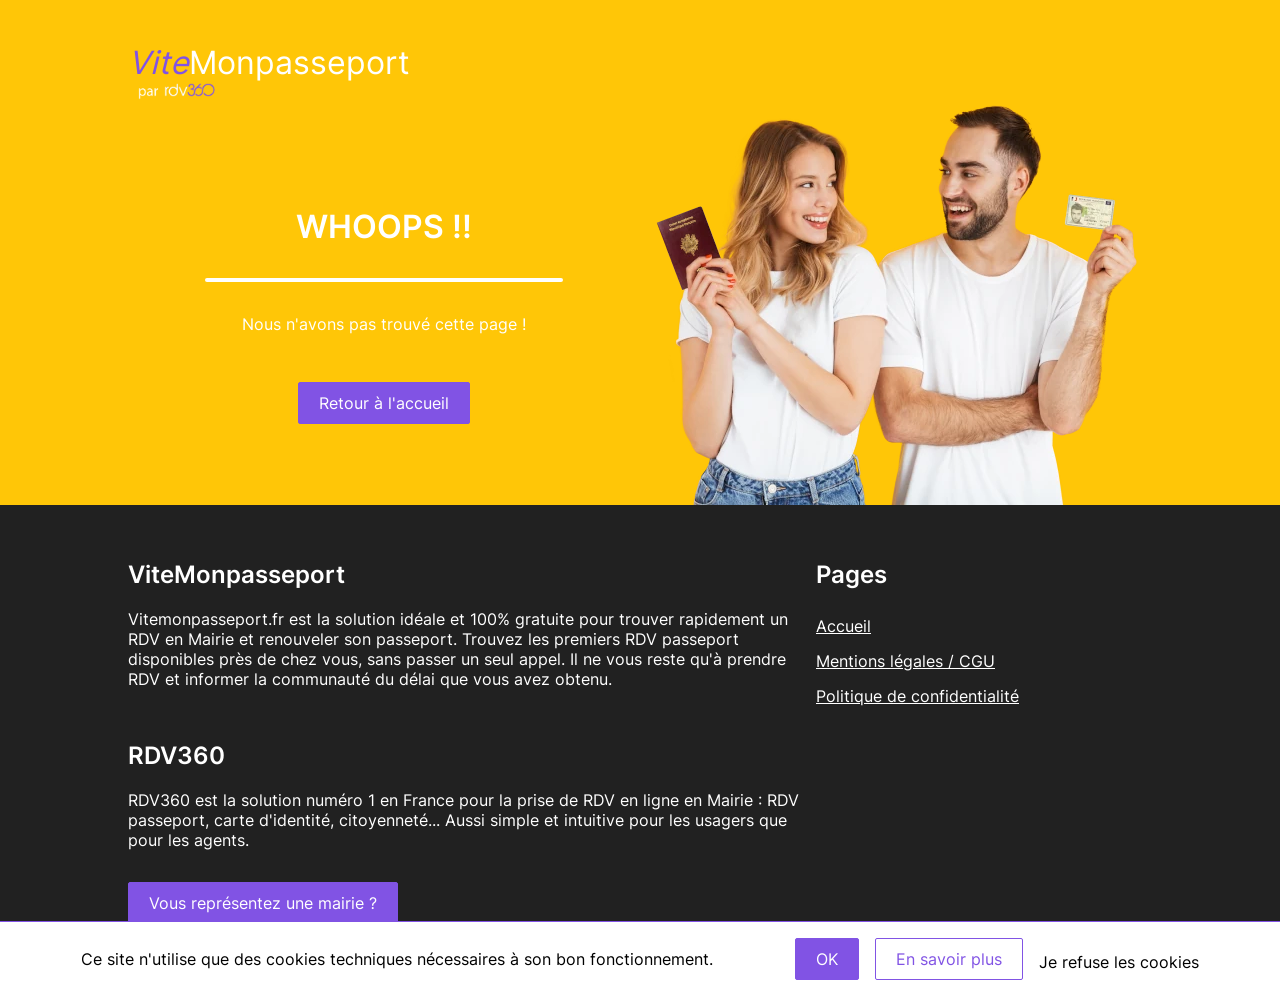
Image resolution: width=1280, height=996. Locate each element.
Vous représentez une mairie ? (263, 903)
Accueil (843, 626)
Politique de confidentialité (917, 696)
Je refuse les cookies (1119, 962)
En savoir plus (949, 959)
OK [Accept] (827, 959)
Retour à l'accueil (384, 403)
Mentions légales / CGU (905, 661)
